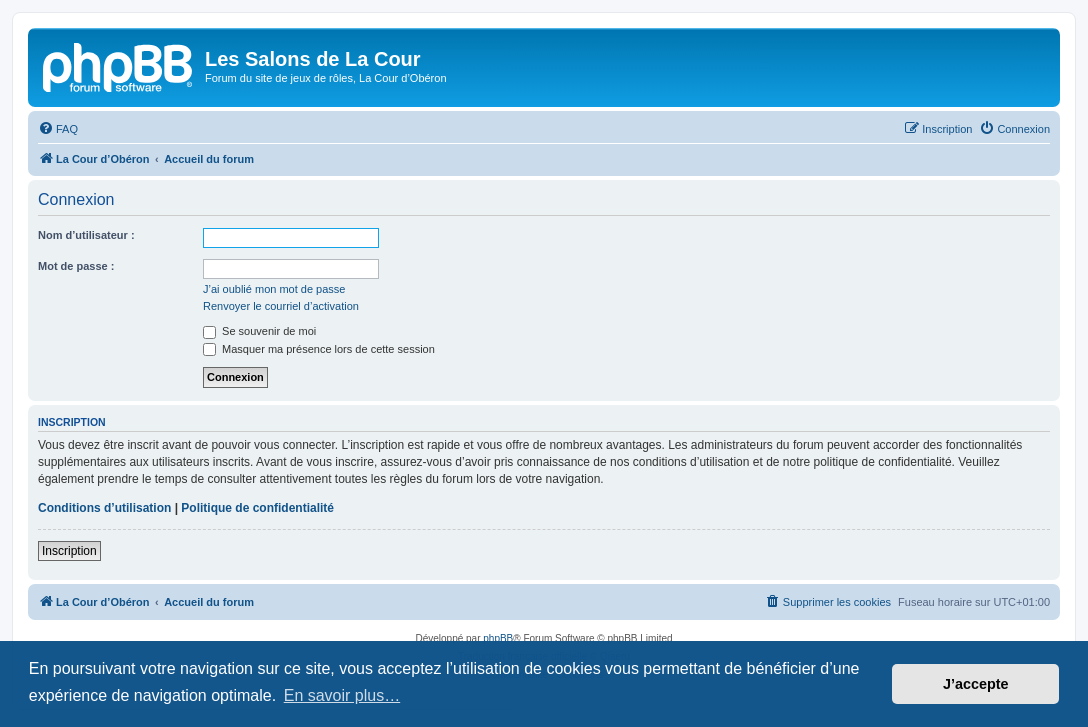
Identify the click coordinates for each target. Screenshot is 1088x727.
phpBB (498, 638)
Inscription (69, 551)
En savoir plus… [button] (342, 695)
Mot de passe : (76, 266)
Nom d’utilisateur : (86, 235)
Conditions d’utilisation (104, 508)
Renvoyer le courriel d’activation (281, 306)
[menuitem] (58, 129)
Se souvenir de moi (259, 331)
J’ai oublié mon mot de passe (274, 289)
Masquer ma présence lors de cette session (319, 349)
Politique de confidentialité (257, 508)
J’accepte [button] (976, 684)
